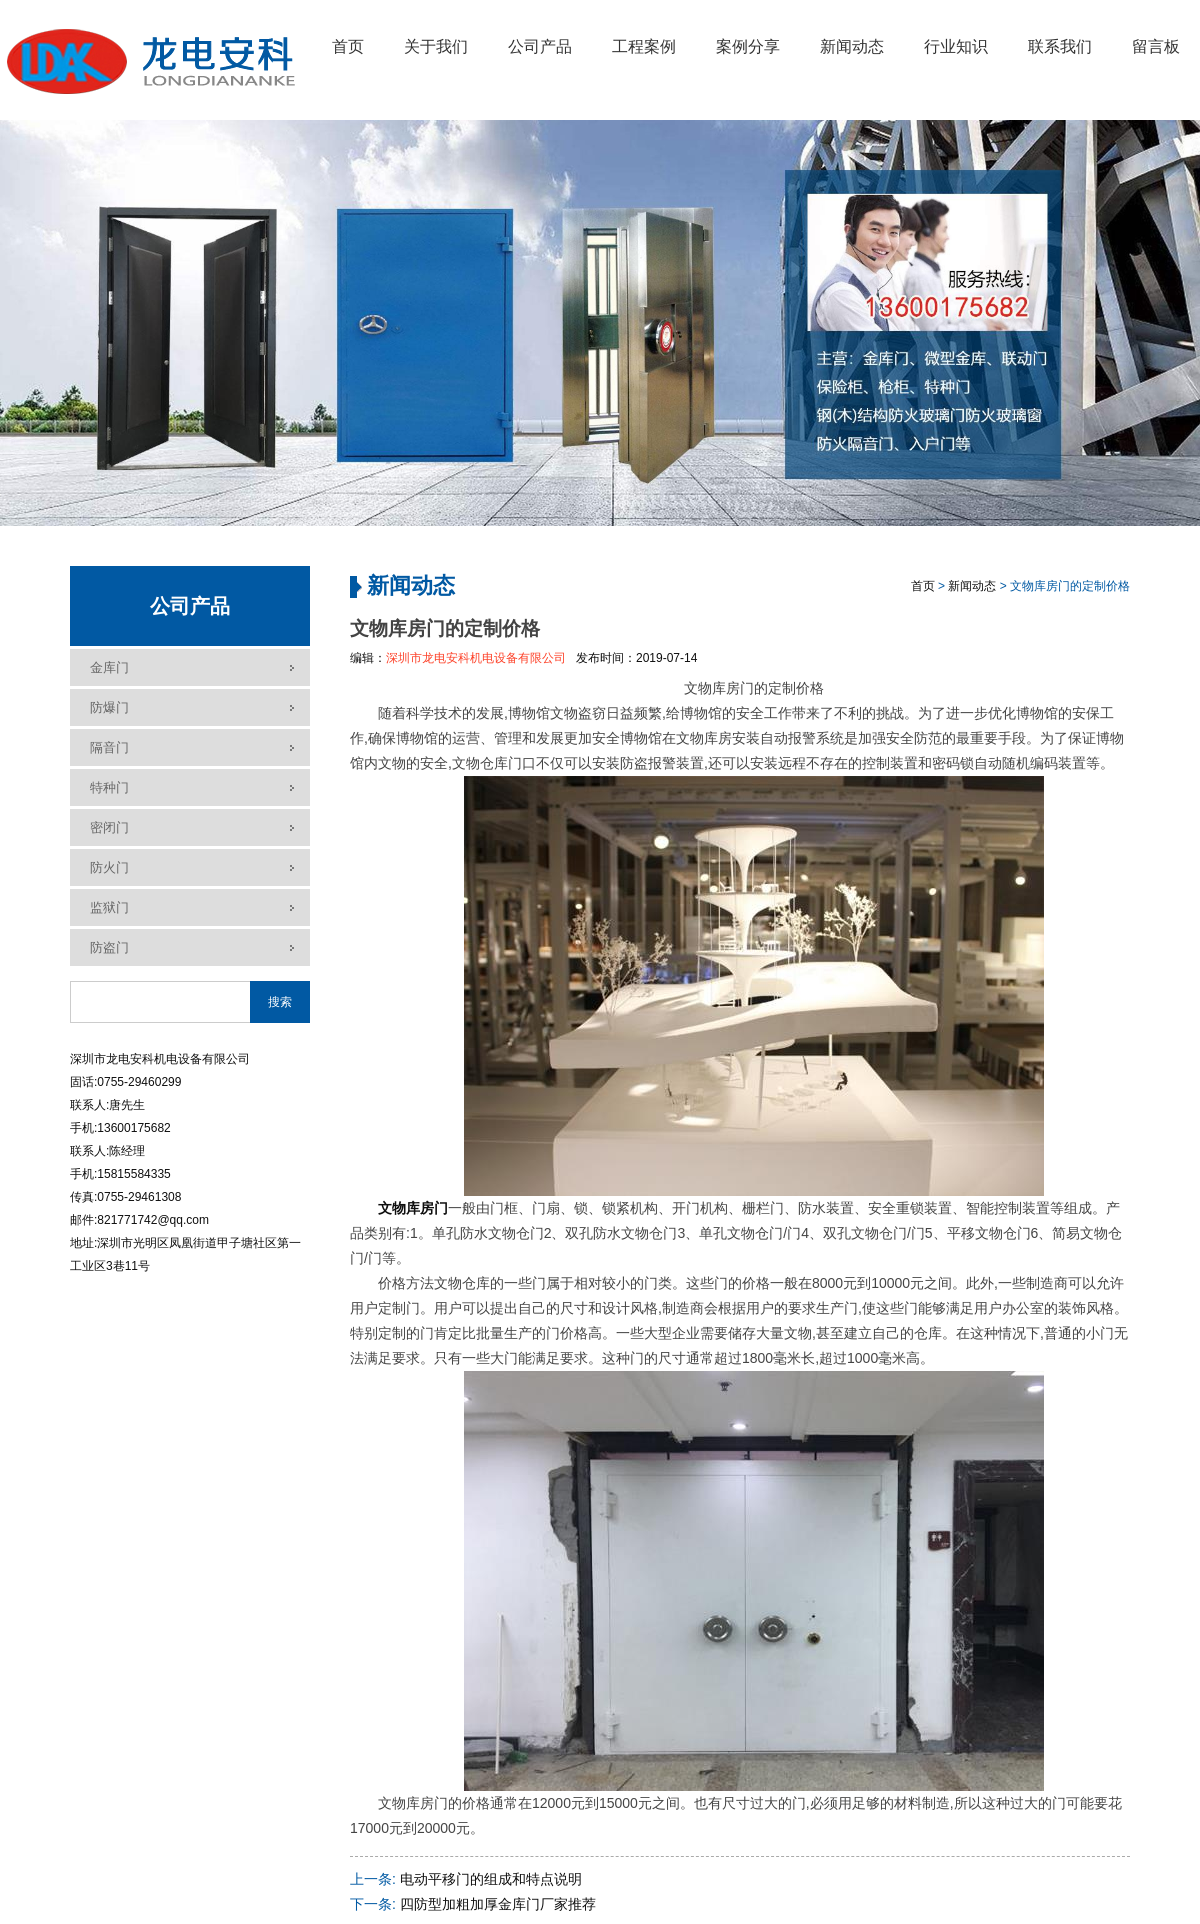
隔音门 (109, 747)
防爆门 (109, 707)
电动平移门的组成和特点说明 (491, 1879)
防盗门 (109, 947)
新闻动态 (852, 46)
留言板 (1156, 46)
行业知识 (956, 46)
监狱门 (109, 907)
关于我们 (436, 46)
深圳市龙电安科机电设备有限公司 (476, 658)
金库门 (109, 667)
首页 (348, 46)
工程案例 (644, 46)
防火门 (109, 867)
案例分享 (748, 46)
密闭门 (109, 827)
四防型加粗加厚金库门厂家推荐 (498, 1904)
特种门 (109, 787)
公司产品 (540, 46)
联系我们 (1060, 46)
